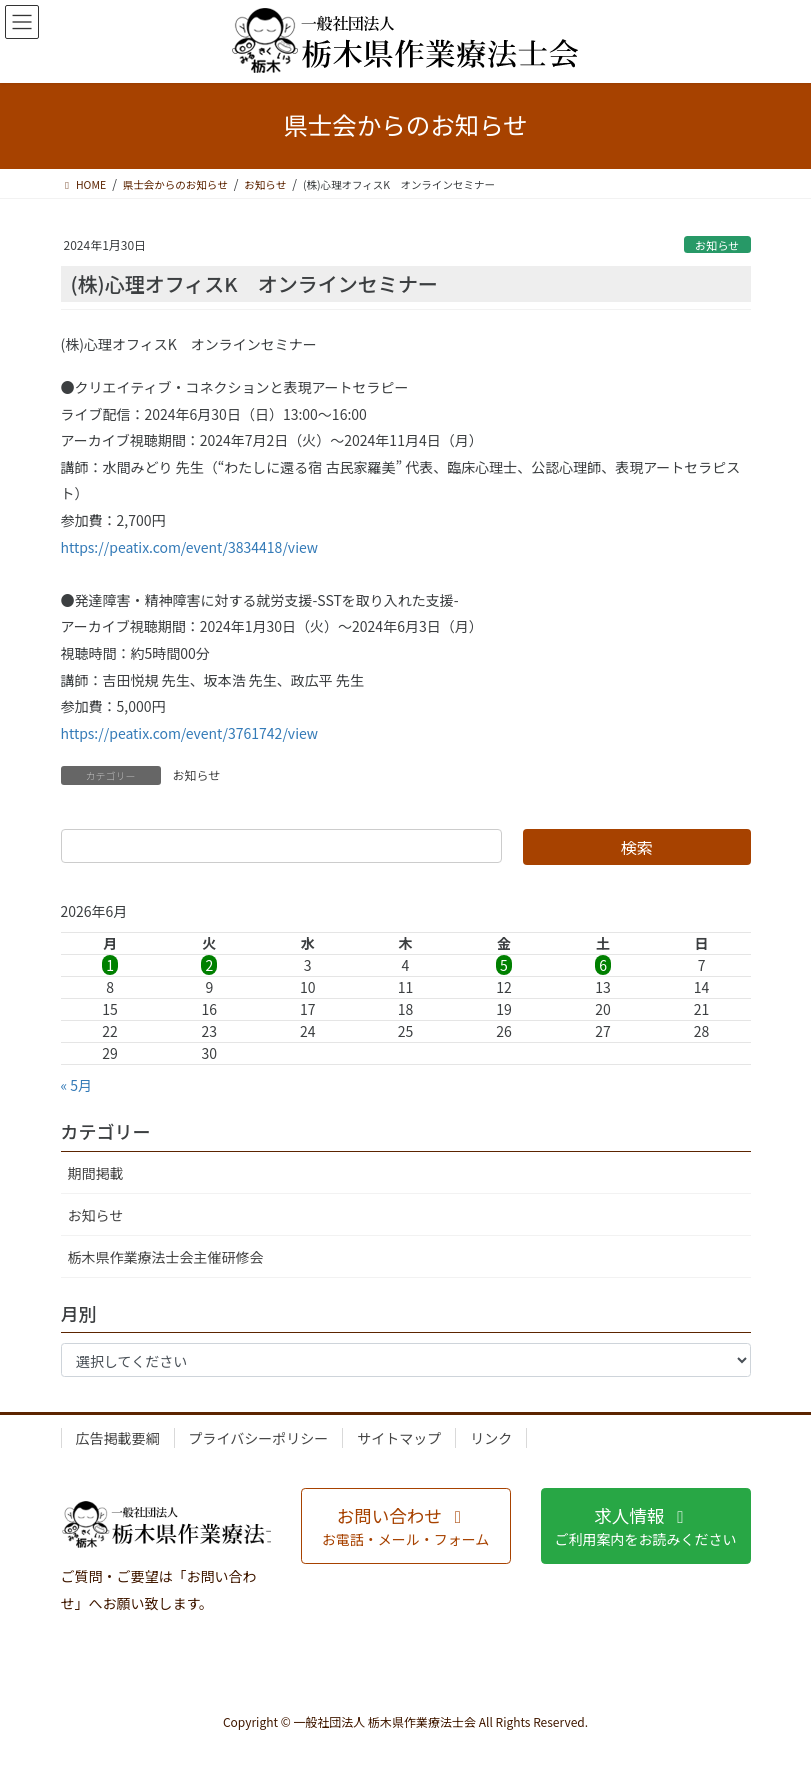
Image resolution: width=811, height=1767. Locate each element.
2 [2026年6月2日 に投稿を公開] (209, 965)
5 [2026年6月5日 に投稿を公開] (504, 965)
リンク (491, 1438)
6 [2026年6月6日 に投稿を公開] (603, 965)
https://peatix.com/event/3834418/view (190, 547)
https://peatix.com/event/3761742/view (190, 733)
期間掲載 (96, 1173)
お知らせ (717, 245)
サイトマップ (399, 1438)
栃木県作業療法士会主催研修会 (166, 1257)
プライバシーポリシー (259, 1438)
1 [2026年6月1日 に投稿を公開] (110, 965)
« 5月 (77, 1085)
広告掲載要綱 (118, 1438)
